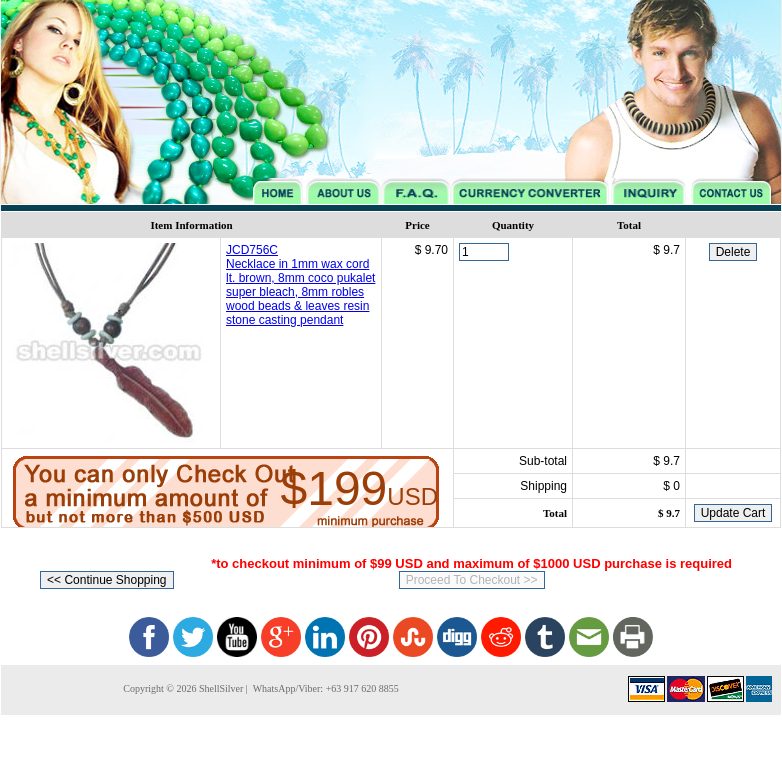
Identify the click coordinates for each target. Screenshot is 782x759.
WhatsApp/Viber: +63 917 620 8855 (324, 688)
